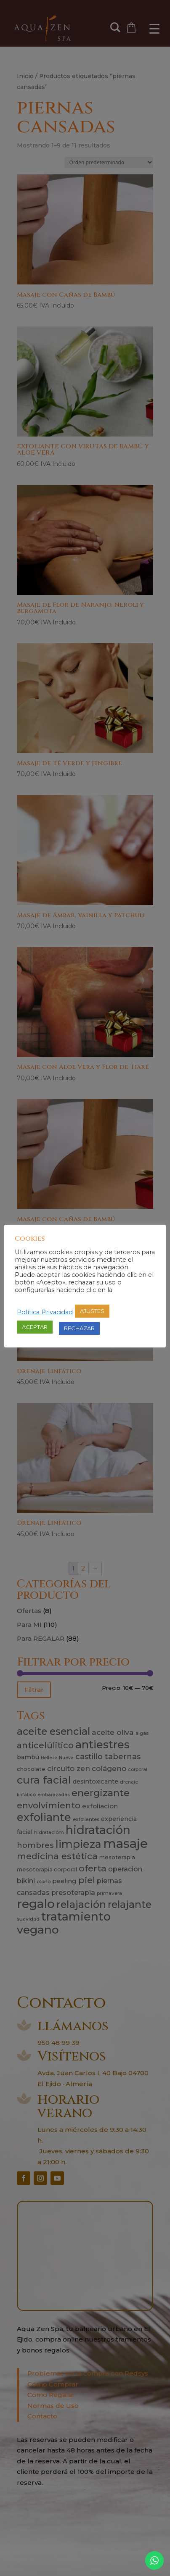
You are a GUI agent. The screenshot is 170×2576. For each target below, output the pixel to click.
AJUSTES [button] (92, 1311)
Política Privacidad (45, 1312)
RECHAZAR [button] (79, 1328)
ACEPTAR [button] (35, 1327)
